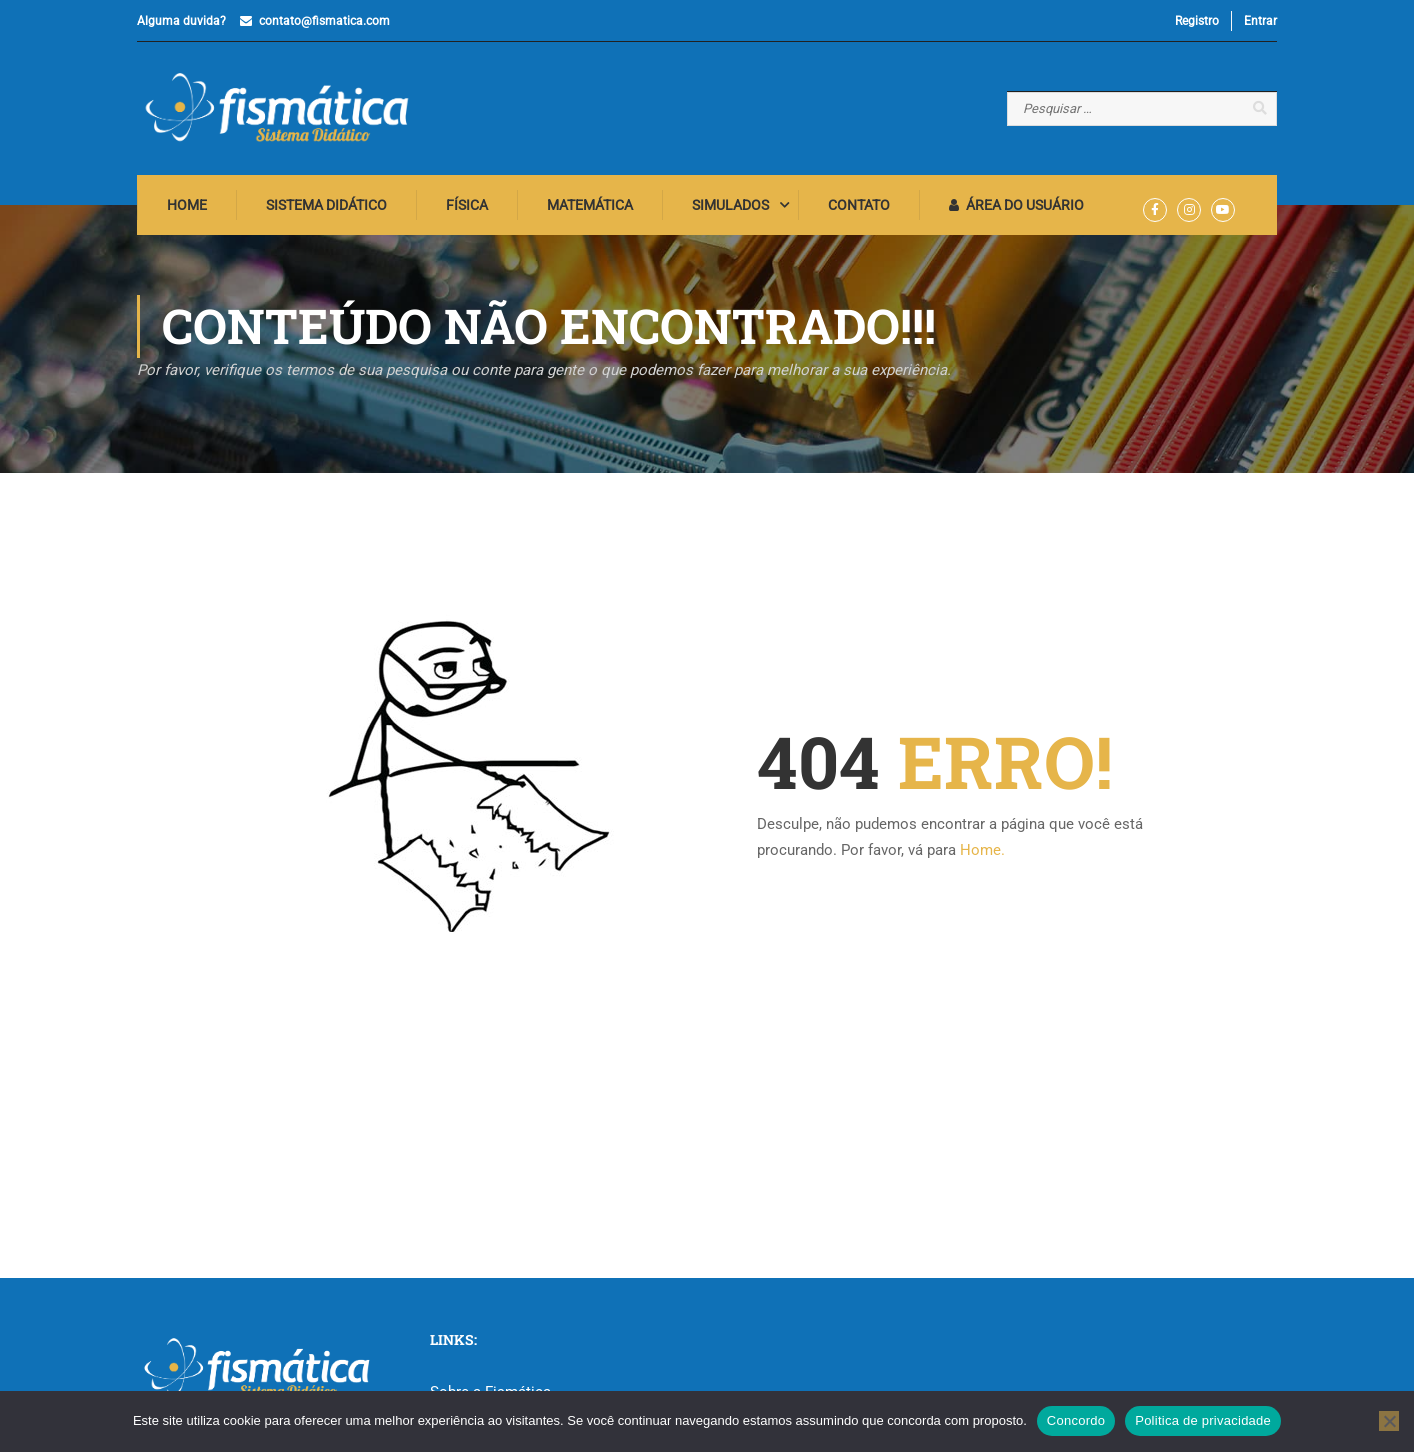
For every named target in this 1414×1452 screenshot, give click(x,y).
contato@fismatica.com (324, 21)
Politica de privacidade (1203, 1420)
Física (467, 205)
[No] (1389, 1421)
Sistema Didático (326, 205)
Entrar (1260, 21)
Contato (859, 205)
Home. (982, 850)
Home (187, 205)
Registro (1197, 21)
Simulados (730, 205)
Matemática (590, 205)
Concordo (1076, 1420)
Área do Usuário (1016, 205)
